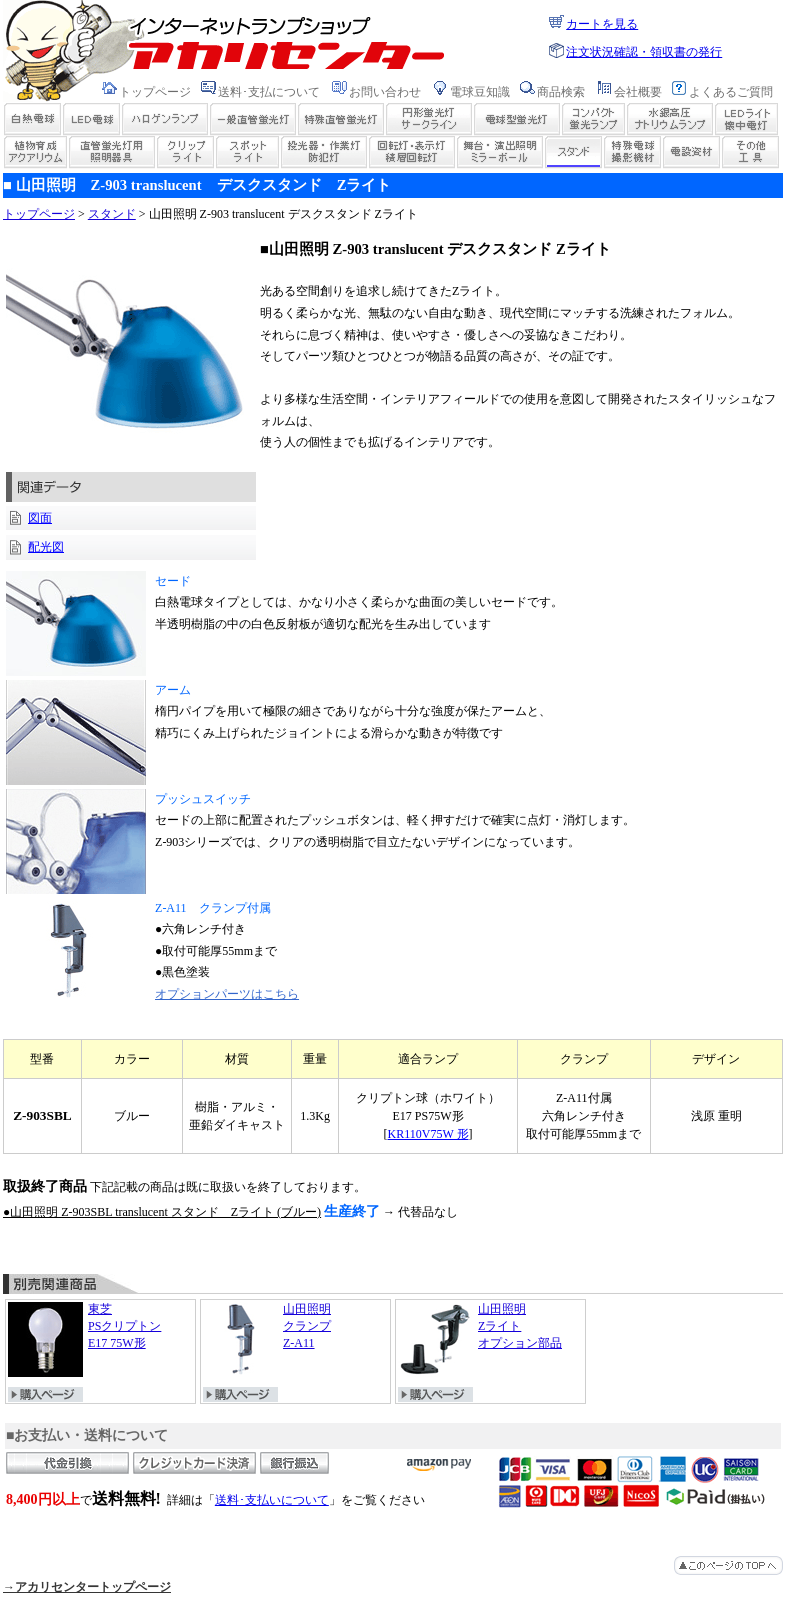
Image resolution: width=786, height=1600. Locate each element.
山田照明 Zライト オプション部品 (480, 1339)
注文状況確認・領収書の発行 (644, 52)
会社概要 (638, 92)
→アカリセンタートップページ (87, 1587)
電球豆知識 (480, 92)
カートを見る (602, 24)
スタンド (112, 214)
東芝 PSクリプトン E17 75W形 (84, 1339)
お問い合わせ (385, 92)
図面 (40, 518)
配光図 (46, 547)
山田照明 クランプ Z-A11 (267, 1339)
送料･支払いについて (272, 1500)
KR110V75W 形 (428, 1134)
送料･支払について (269, 92)
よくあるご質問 (731, 92)
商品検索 (561, 92)
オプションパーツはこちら (227, 994)
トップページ (155, 92)
